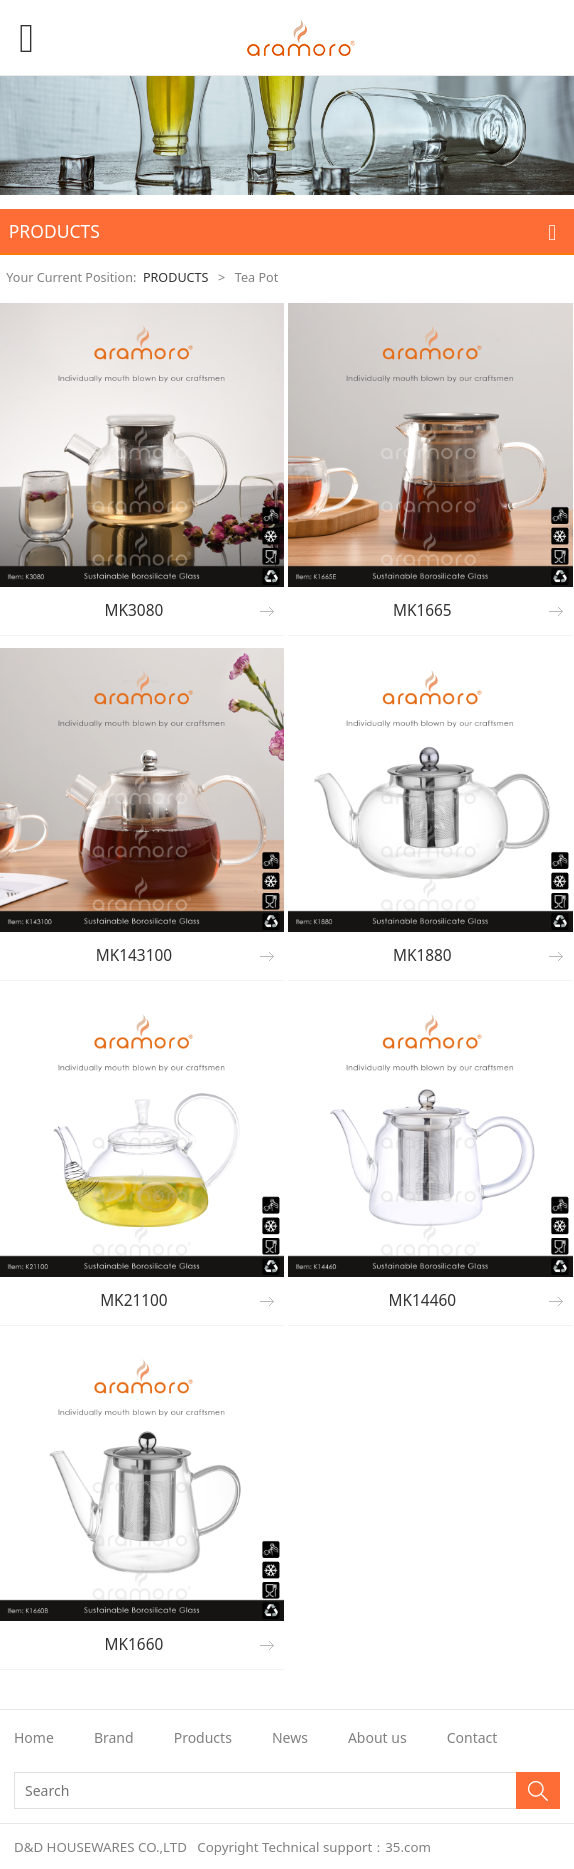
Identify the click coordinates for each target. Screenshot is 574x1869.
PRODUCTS (176, 277)
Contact (472, 1737)
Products (203, 1737)
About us (377, 1737)
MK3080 (134, 610)
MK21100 (134, 1300)
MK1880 (422, 955)
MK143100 (134, 955)
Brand (114, 1737)
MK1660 (134, 1644)
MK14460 (423, 1300)
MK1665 (422, 610)
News (290, 1737)
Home (34, 1737)
